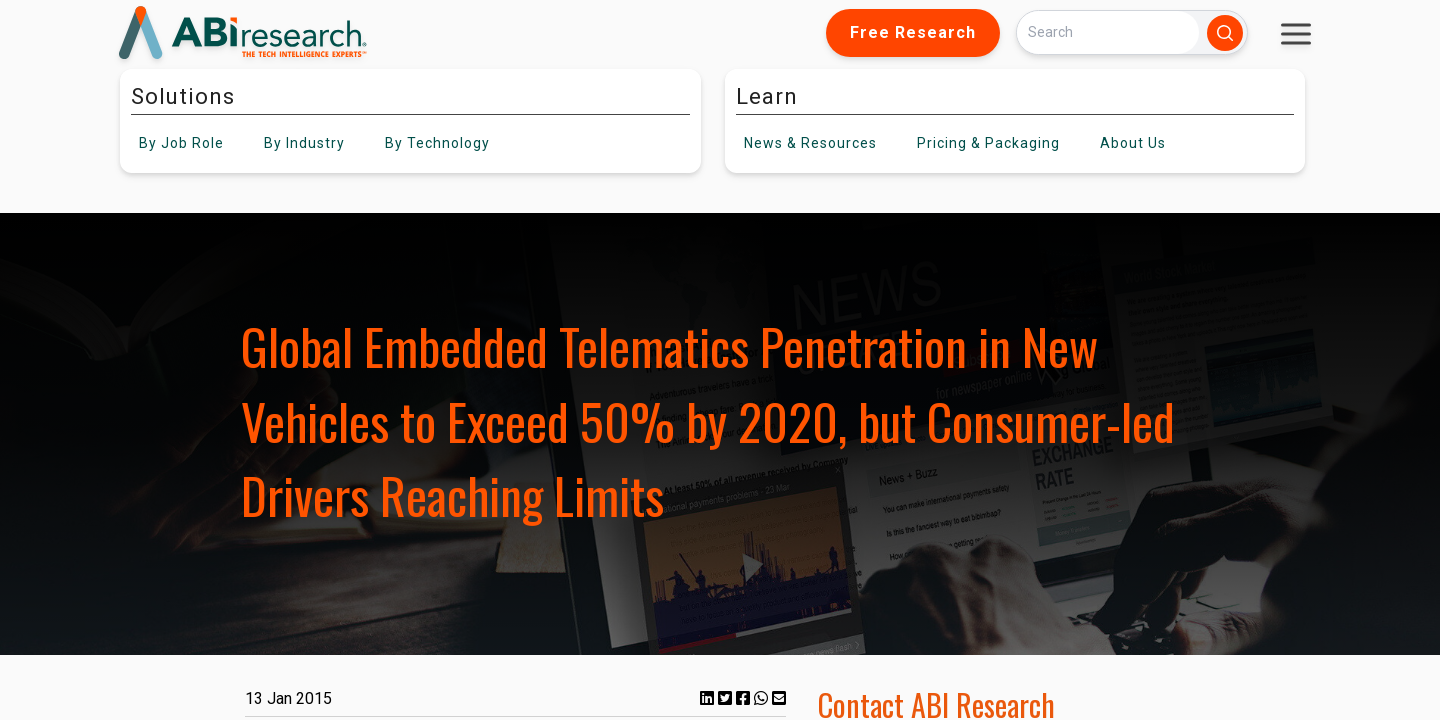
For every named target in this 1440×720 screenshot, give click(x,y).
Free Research (913, 32)
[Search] (1108, 32)
